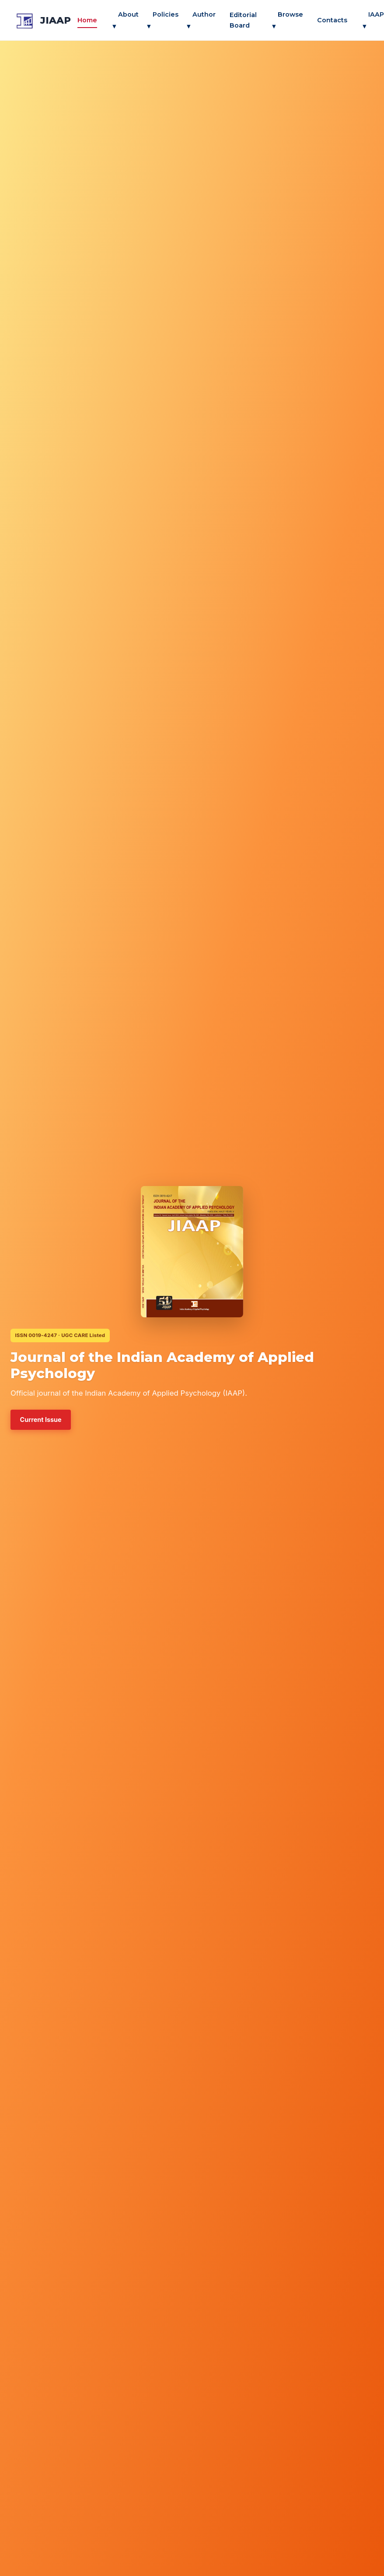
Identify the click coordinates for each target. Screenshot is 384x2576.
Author (200, 20)
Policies (162, 20)
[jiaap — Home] (42, 20)
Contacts (332, 20)
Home (87, 20)
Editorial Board (243, 20)
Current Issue (41, 1419)
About (125, 20)
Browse (287, 20)
